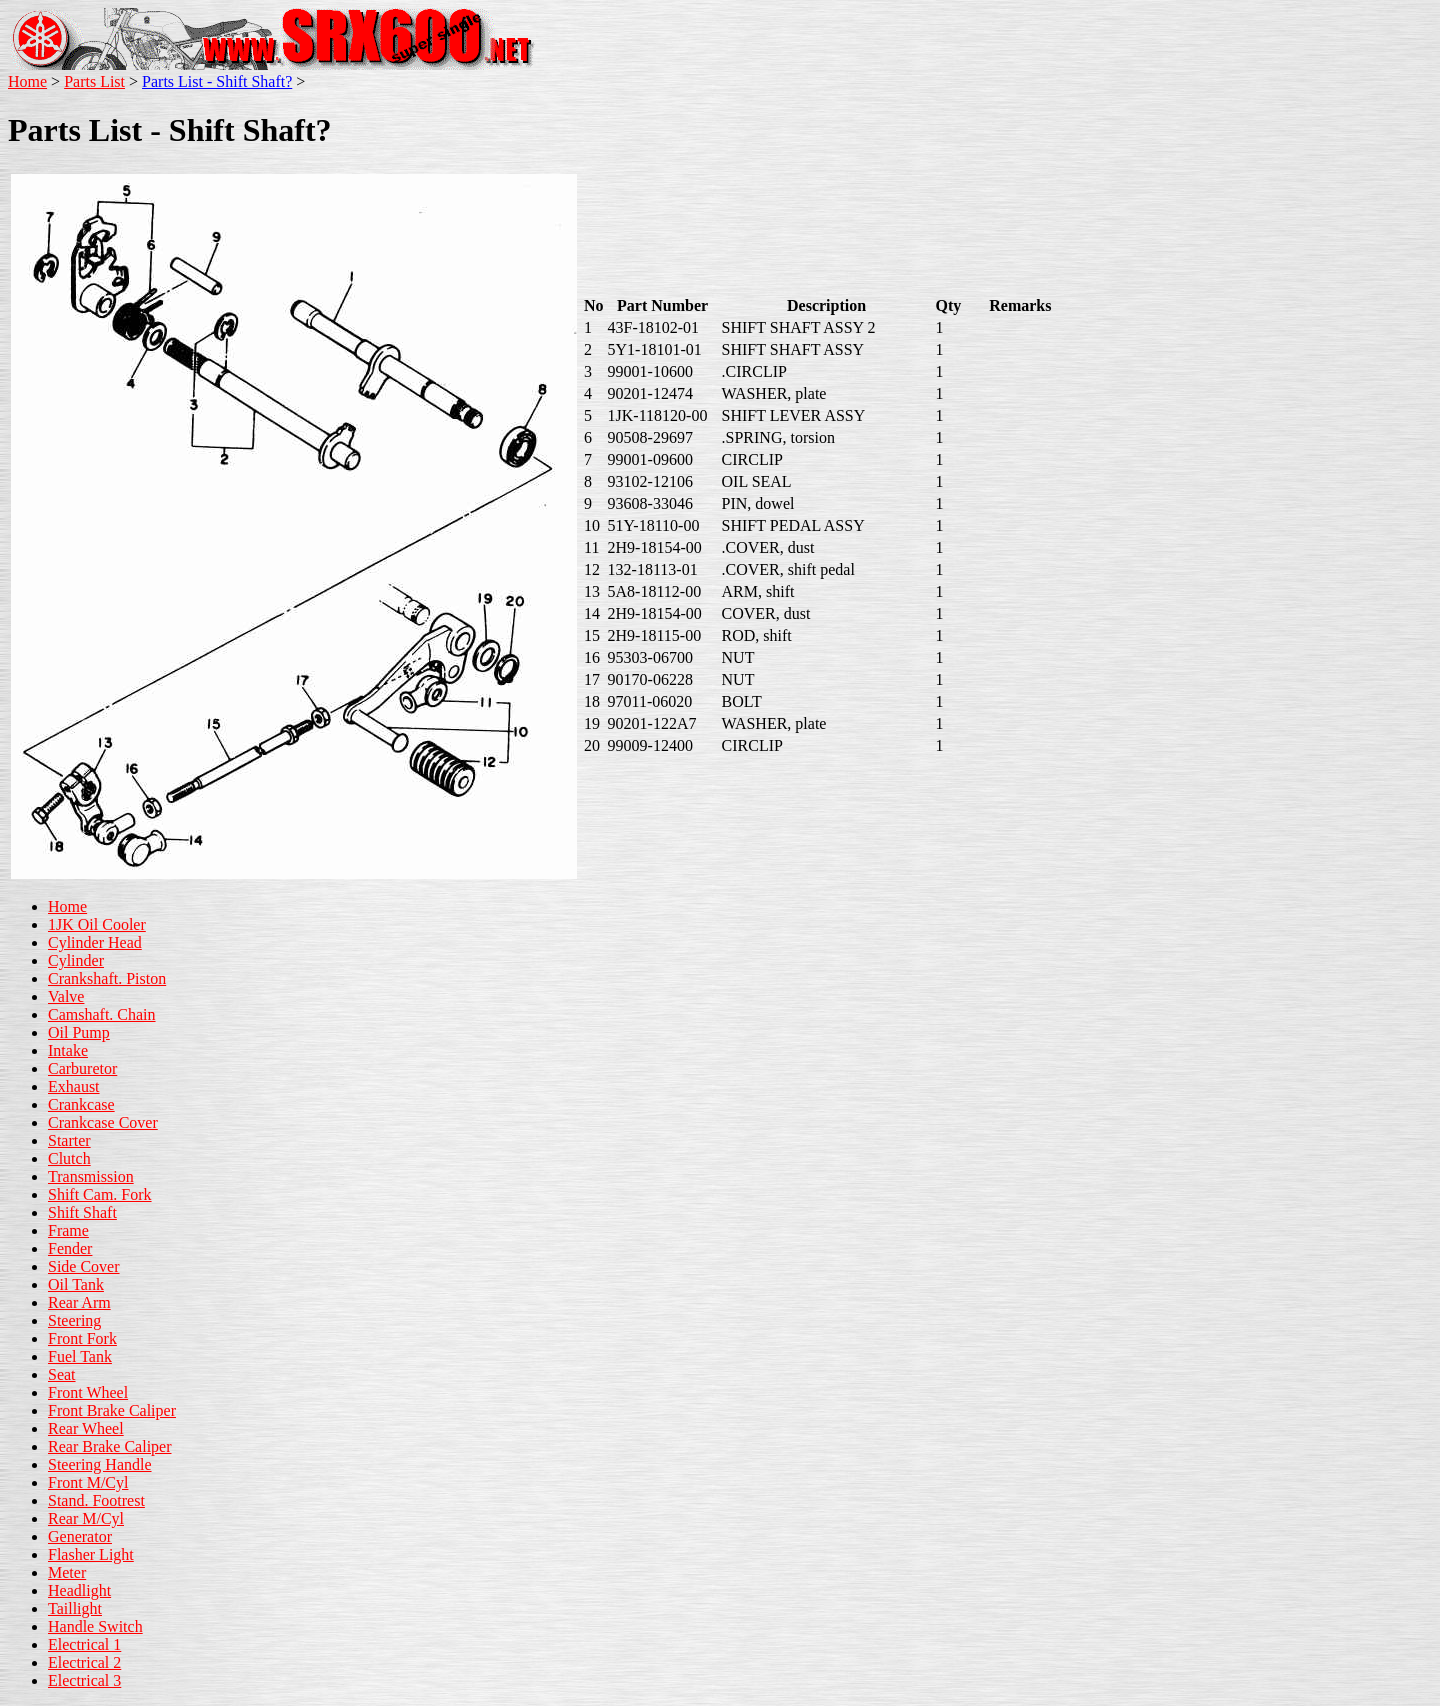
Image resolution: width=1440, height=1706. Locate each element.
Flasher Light (91, 1554)
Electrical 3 (84, 1680)
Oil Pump (79, 1032)
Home (27, 81)
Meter (67, 1572)
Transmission (91, 1176)
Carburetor (82, 1068)
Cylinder (76, 960)
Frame (68, 1230)
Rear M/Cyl (86, 1518)
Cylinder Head (95, 942)
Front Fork (82, 1338)
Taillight (75, 1608)
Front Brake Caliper (112, 1410)
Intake (68, 1050)
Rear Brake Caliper (110, 1446)
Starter (69, 1140)
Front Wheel (88, 1392)
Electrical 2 (84, 1662)
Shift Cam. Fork (100, 1194)
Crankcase (81, 1104)
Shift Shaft (82, 1212)
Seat (62, 1374)
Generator (80, 1536)
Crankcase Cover (103, 1122)
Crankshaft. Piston (107, 978)
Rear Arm (79, 1302)
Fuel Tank (80, 1356)
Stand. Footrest (96, 1500)
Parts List (94, 81)
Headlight (79, 1590)
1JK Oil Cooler (97, 924)
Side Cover (84, 1266)
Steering (74, 1320)
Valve (66, 996)
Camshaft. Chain (102, 1014)
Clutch (69, 1158)
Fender (70, 1248)
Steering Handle (100, 1464)
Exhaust (74, 1086)
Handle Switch (95, 1626)
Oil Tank (76, 1284)
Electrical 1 (84, 1644)
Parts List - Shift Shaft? (217, 81)
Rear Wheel (86, 1428)
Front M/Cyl (88, 1482)
